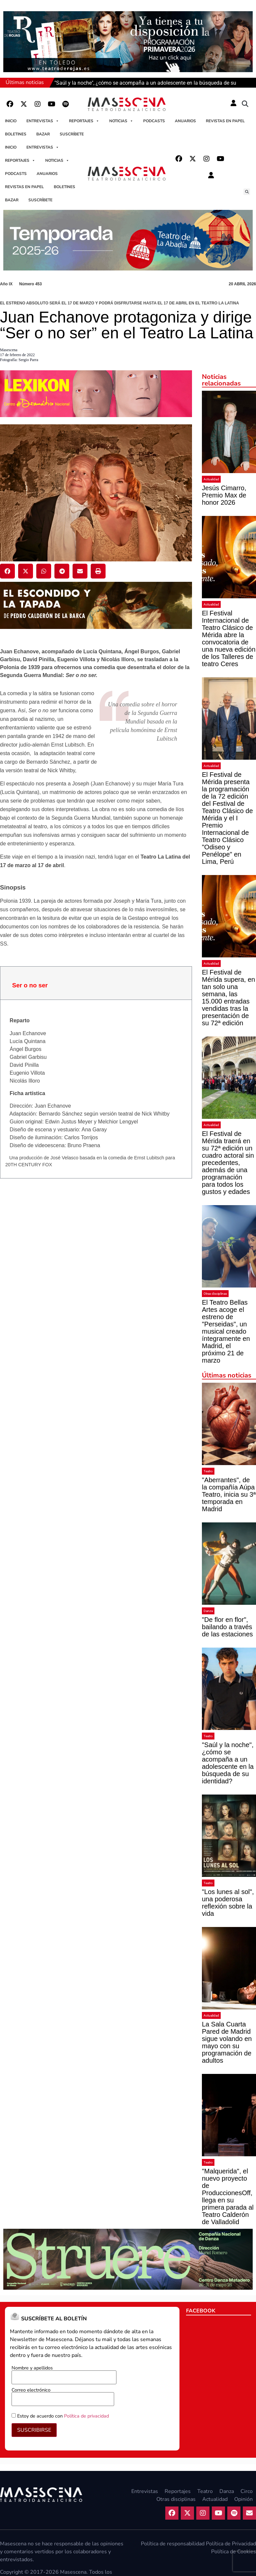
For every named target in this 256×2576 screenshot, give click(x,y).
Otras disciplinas (215, 1293)
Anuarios (185, 121)
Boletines (15, 134)
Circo (246, 2491)
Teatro (208, 1471)
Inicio (10, 121)
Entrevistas (42, 120)
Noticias (121, 120)
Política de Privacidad (231, 2543)
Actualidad (211, 479)
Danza (208, 1611)
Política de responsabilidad (173, 2543)
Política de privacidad (86, 2416)
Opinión (243, 2499)
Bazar (43, 134)
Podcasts (154, 121)
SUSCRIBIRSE (34, 2430)
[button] (245, 104)
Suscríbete (72, 134)
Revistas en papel (225, 121)
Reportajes (84, 120)
